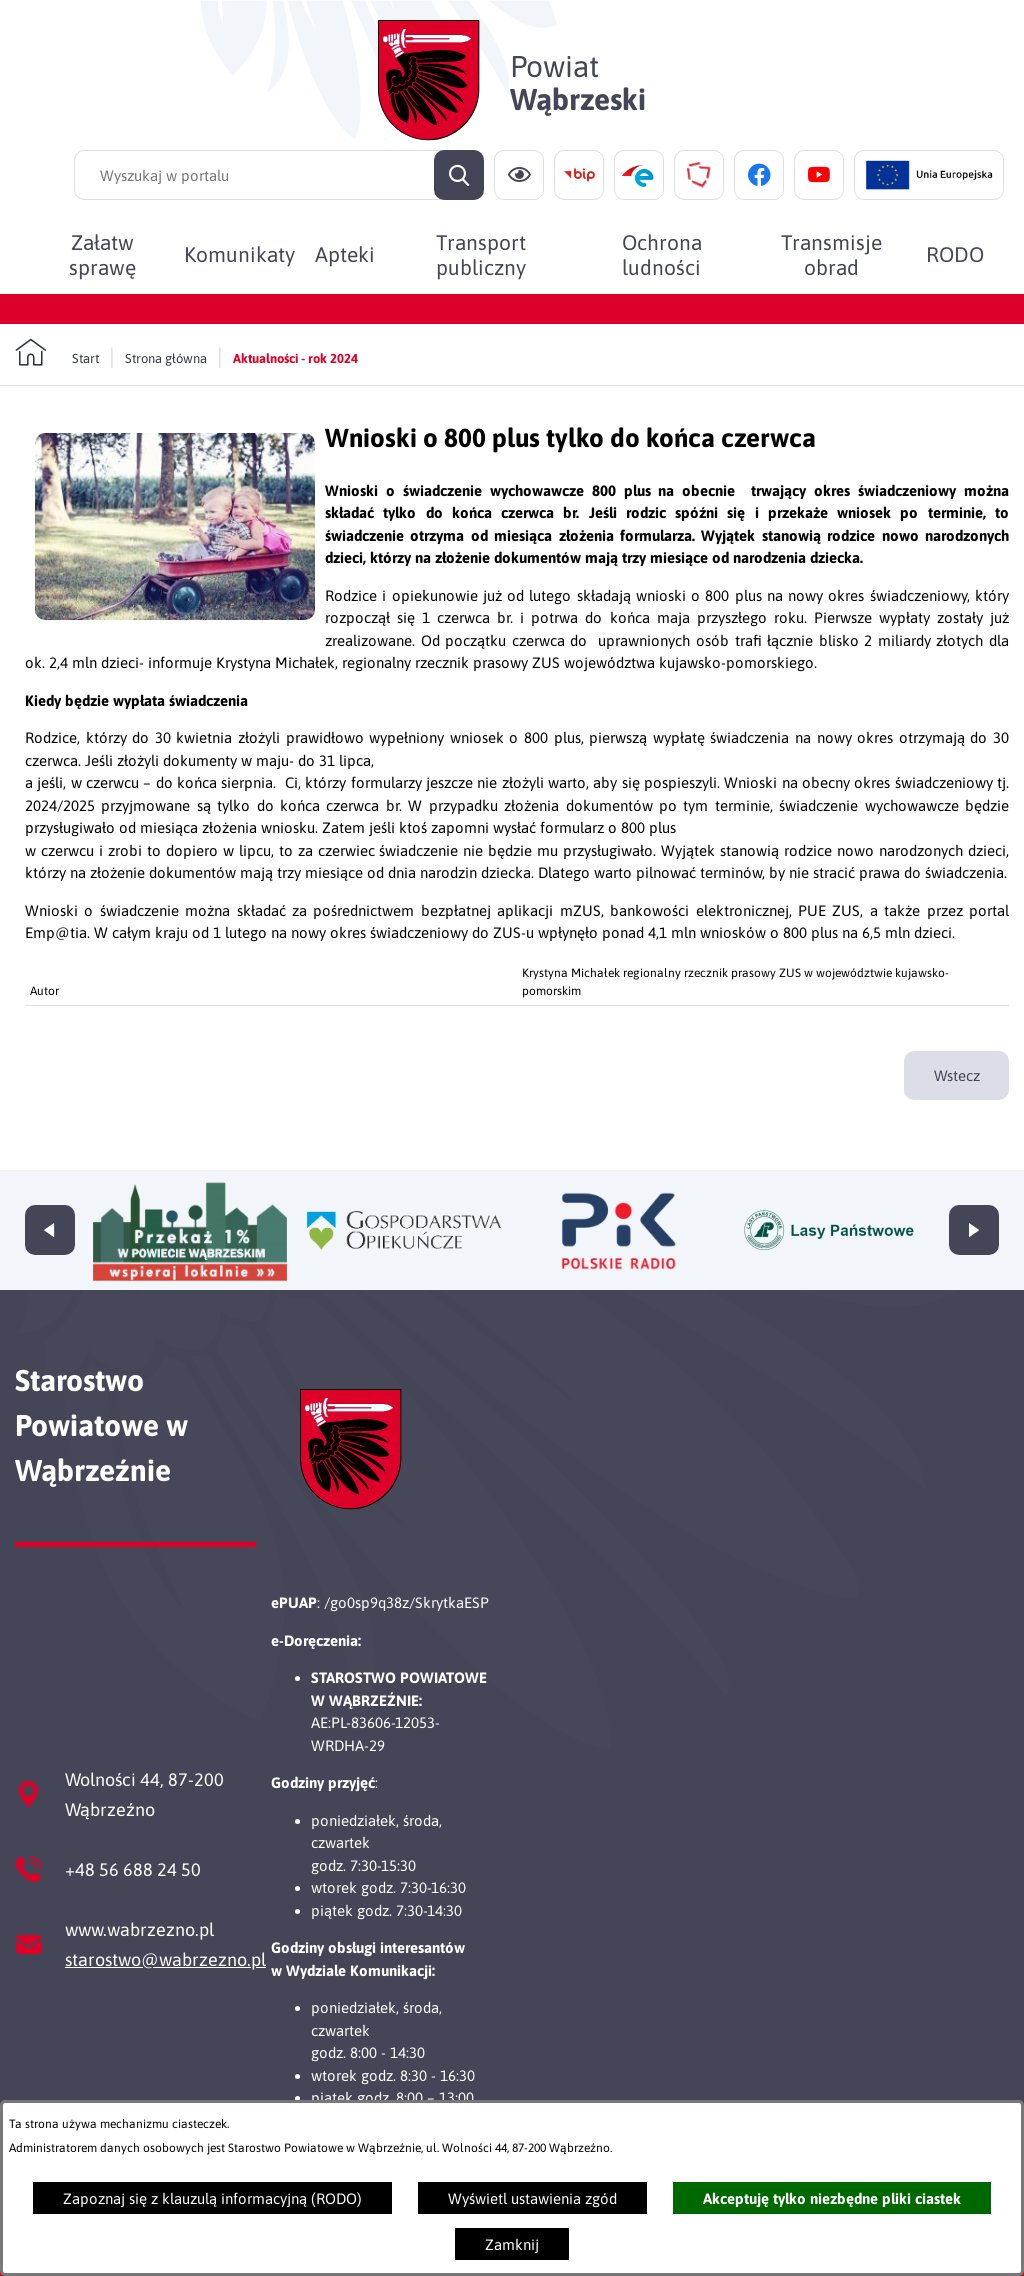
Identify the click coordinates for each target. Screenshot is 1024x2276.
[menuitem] (102, 254)
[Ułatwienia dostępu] (519, 175)
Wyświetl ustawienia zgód (532, 2198)
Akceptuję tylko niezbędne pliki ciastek (832, 2198)
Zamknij (512, 2244)
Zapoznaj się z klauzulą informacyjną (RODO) (212, 2198)
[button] (175, 614)
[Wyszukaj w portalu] (279, 175)
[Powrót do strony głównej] (57, 353)
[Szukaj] (459, 175)
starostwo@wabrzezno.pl (165, 1959)
